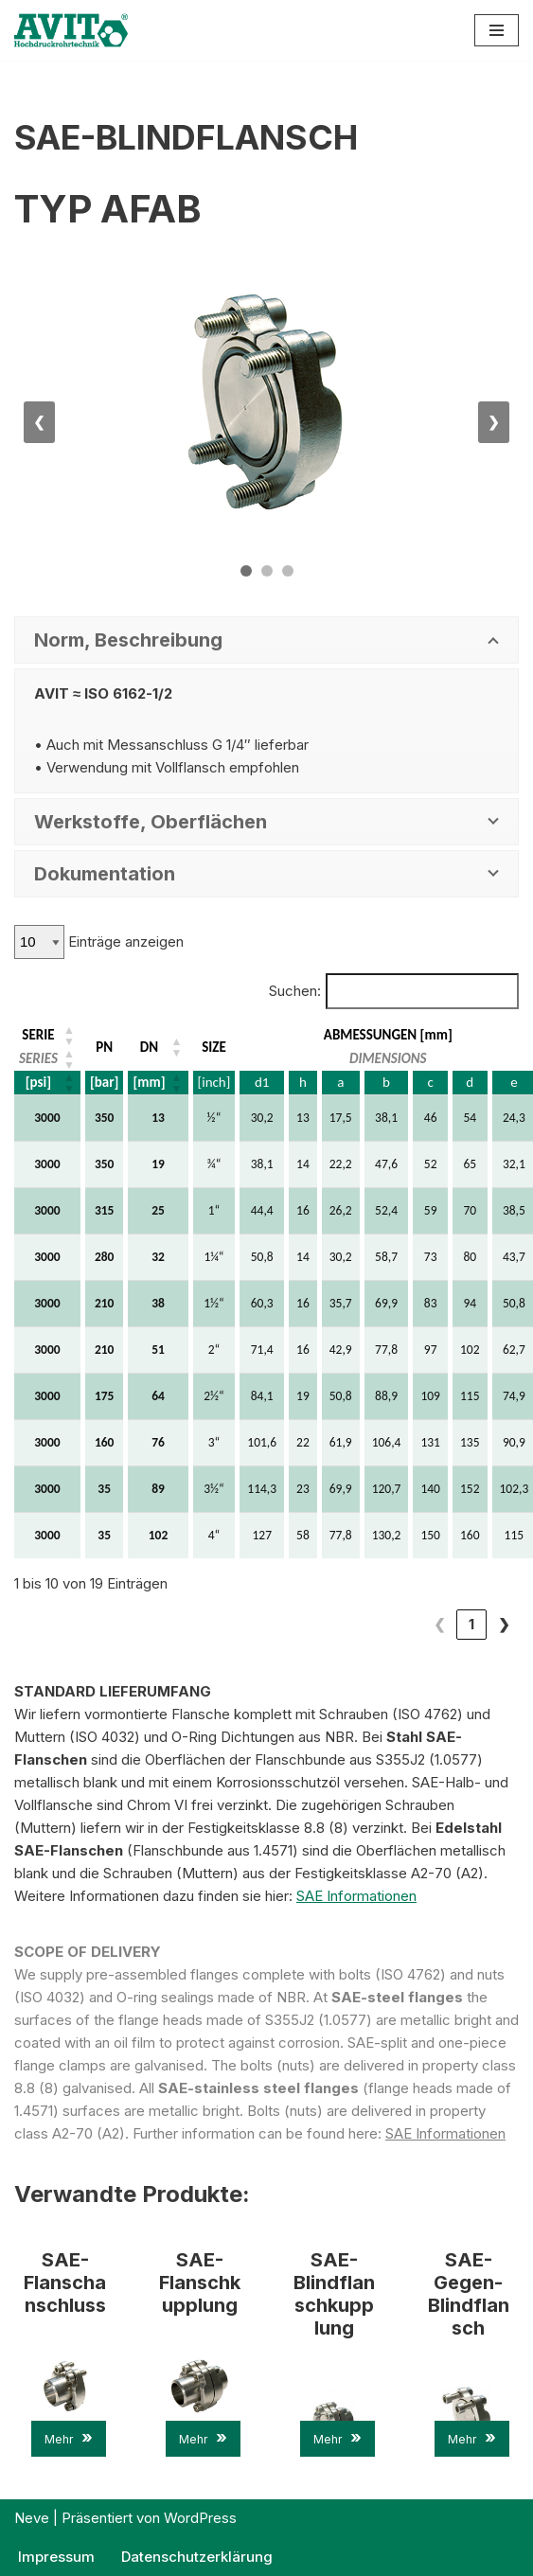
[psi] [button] (38, 1082)
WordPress (200, 2518)
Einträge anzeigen (124, 941)
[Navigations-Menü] (496, 30)
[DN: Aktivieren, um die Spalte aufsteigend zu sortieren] (158, 1047)
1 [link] (439, 1624)
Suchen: (295, 991)
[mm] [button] (149, 1082)
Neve (31, 2518)
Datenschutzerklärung (197, 2557)
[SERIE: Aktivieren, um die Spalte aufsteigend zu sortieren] (48, 1035)
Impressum (56, 2557)
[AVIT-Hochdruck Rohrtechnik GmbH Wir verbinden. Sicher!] (71, 30)
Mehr (68, 2437)
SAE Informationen (356, 1896)
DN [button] (149, 1047)
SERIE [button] (38, 1034)
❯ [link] (504, 1624)
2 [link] (472, 1624)
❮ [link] (407, 1624)
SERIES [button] (38, 1058)
